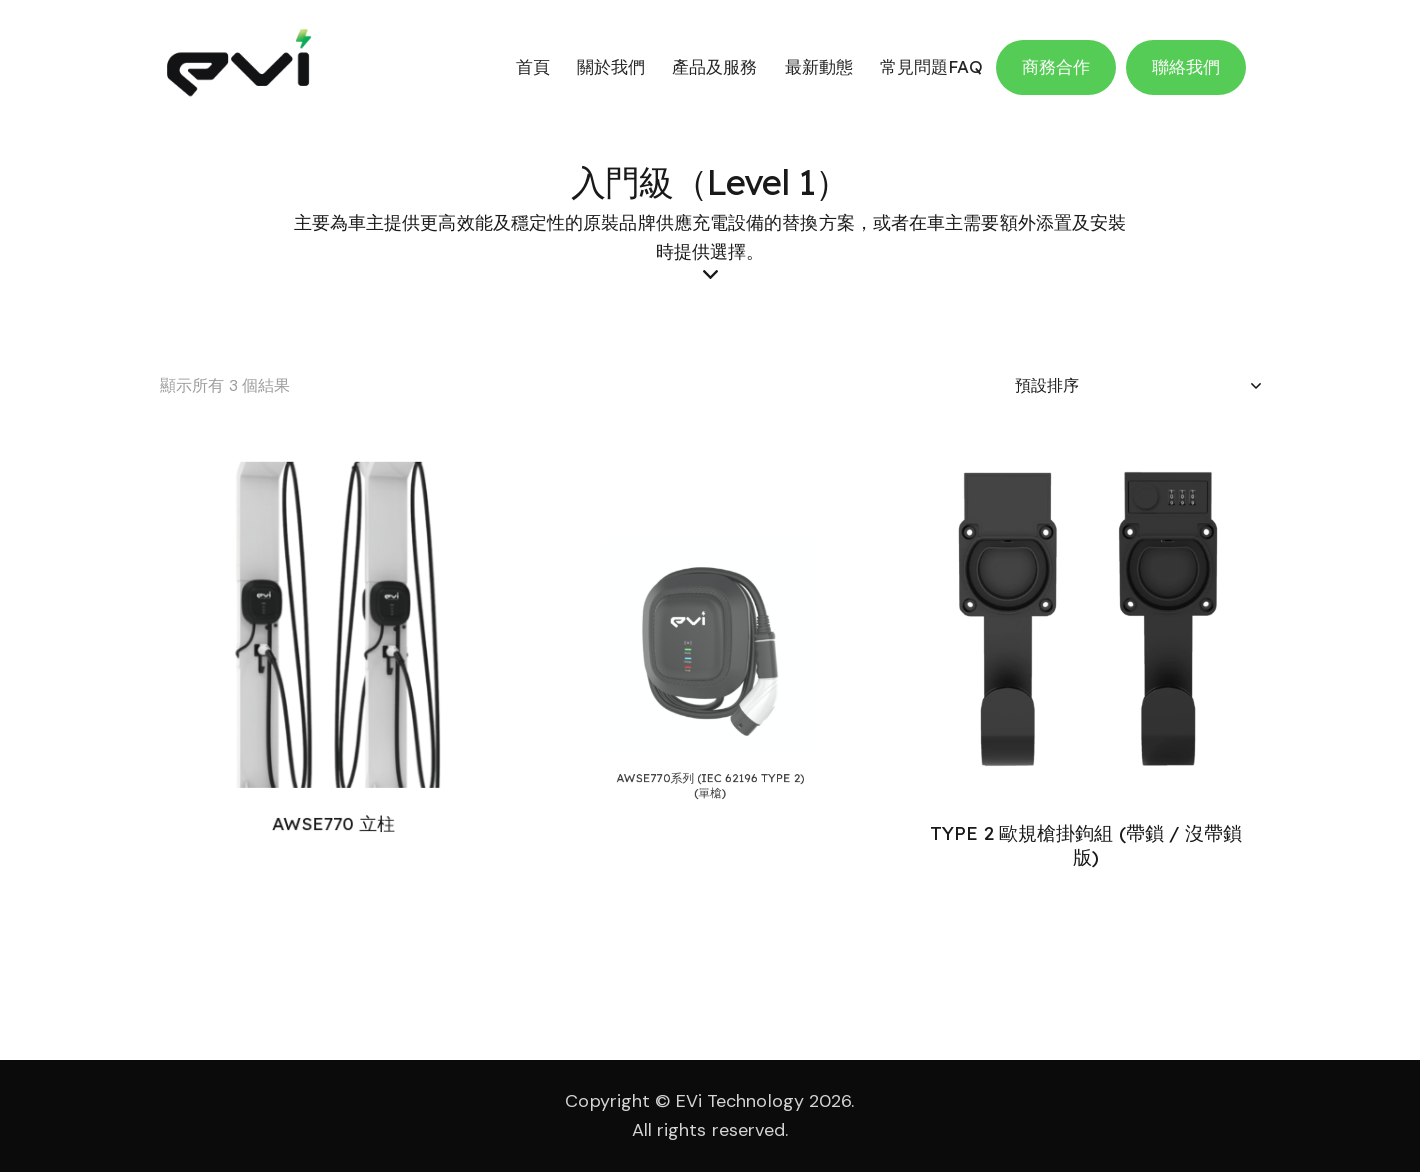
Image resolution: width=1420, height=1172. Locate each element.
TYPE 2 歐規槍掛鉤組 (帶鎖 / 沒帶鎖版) (1087, 844)
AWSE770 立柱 (333, 786)
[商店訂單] (1137, 386)
